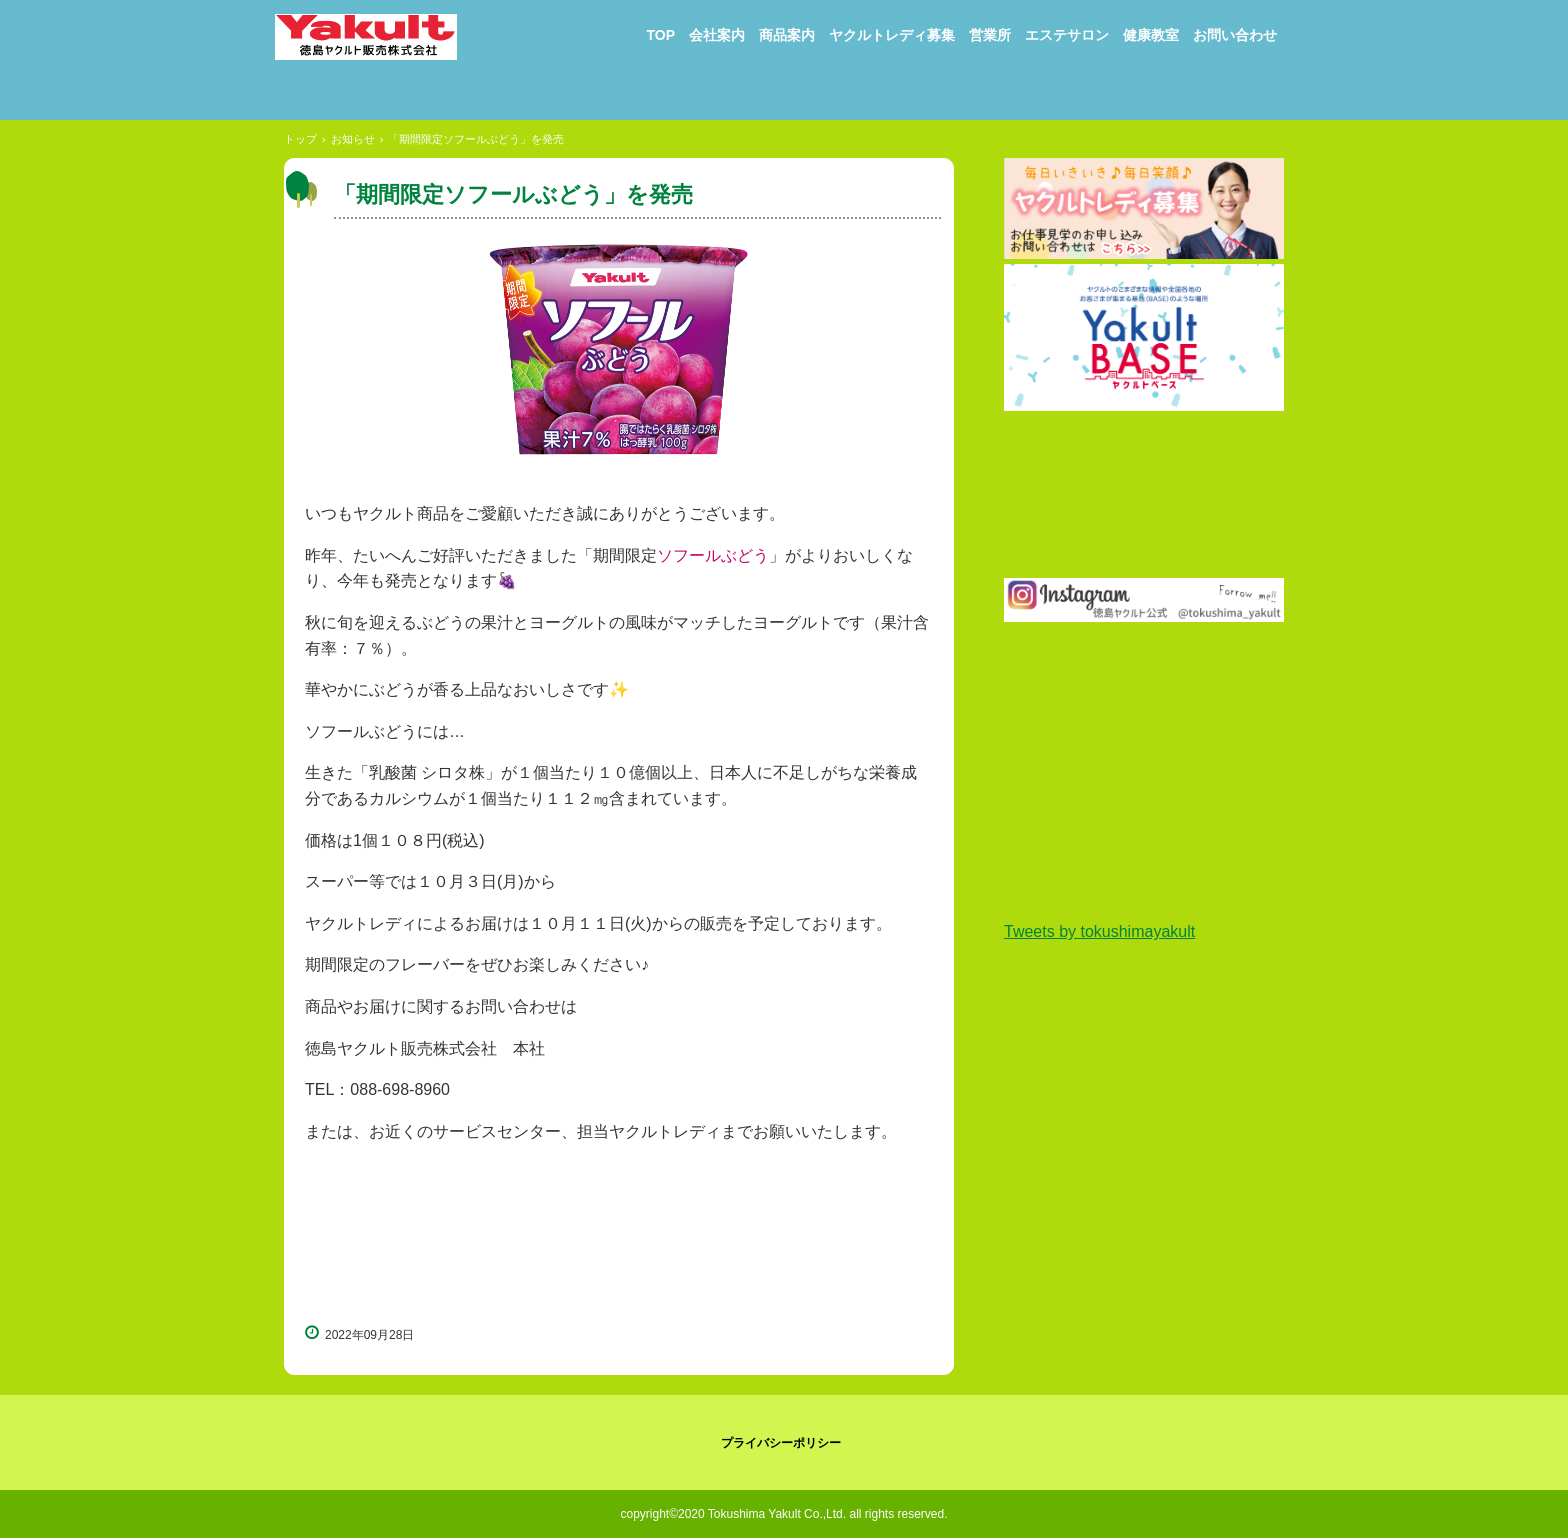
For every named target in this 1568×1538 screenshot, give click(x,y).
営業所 (990, 35)
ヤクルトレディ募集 (892, 35)
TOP (660, 35)
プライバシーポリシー (781, 1443)
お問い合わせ (1235, 35)
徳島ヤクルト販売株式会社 (380, 46)
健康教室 (1151, 35)
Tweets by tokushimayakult (1099, 931)
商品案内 (787, 35)
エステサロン (1067, 35)
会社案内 (717, 35)
